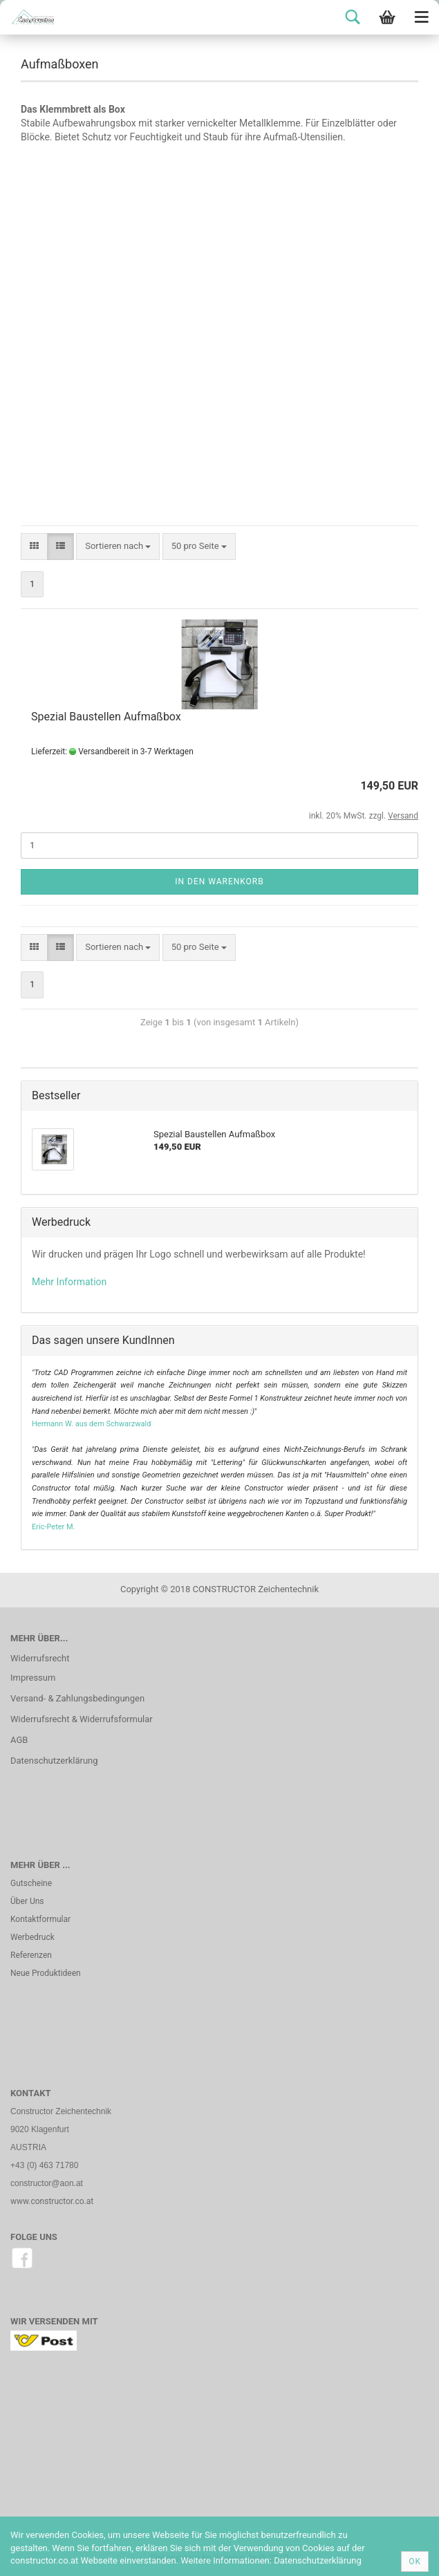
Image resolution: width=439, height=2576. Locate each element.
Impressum (32, 1677)
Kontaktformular (40, 1919)
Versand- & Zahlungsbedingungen (77, 1698)
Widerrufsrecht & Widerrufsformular (81, 1719)
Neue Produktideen (45, 1973)
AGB (19, 1740)
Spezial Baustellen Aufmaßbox (106, 716)
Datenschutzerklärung (54, 1760)
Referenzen (31, 1955)
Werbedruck (32, 1937)
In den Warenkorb (219, 881)
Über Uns (27, 1901)
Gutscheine (31, 1883)
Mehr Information (69, 1281)
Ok (415, 2561)
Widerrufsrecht (40, 1658)
